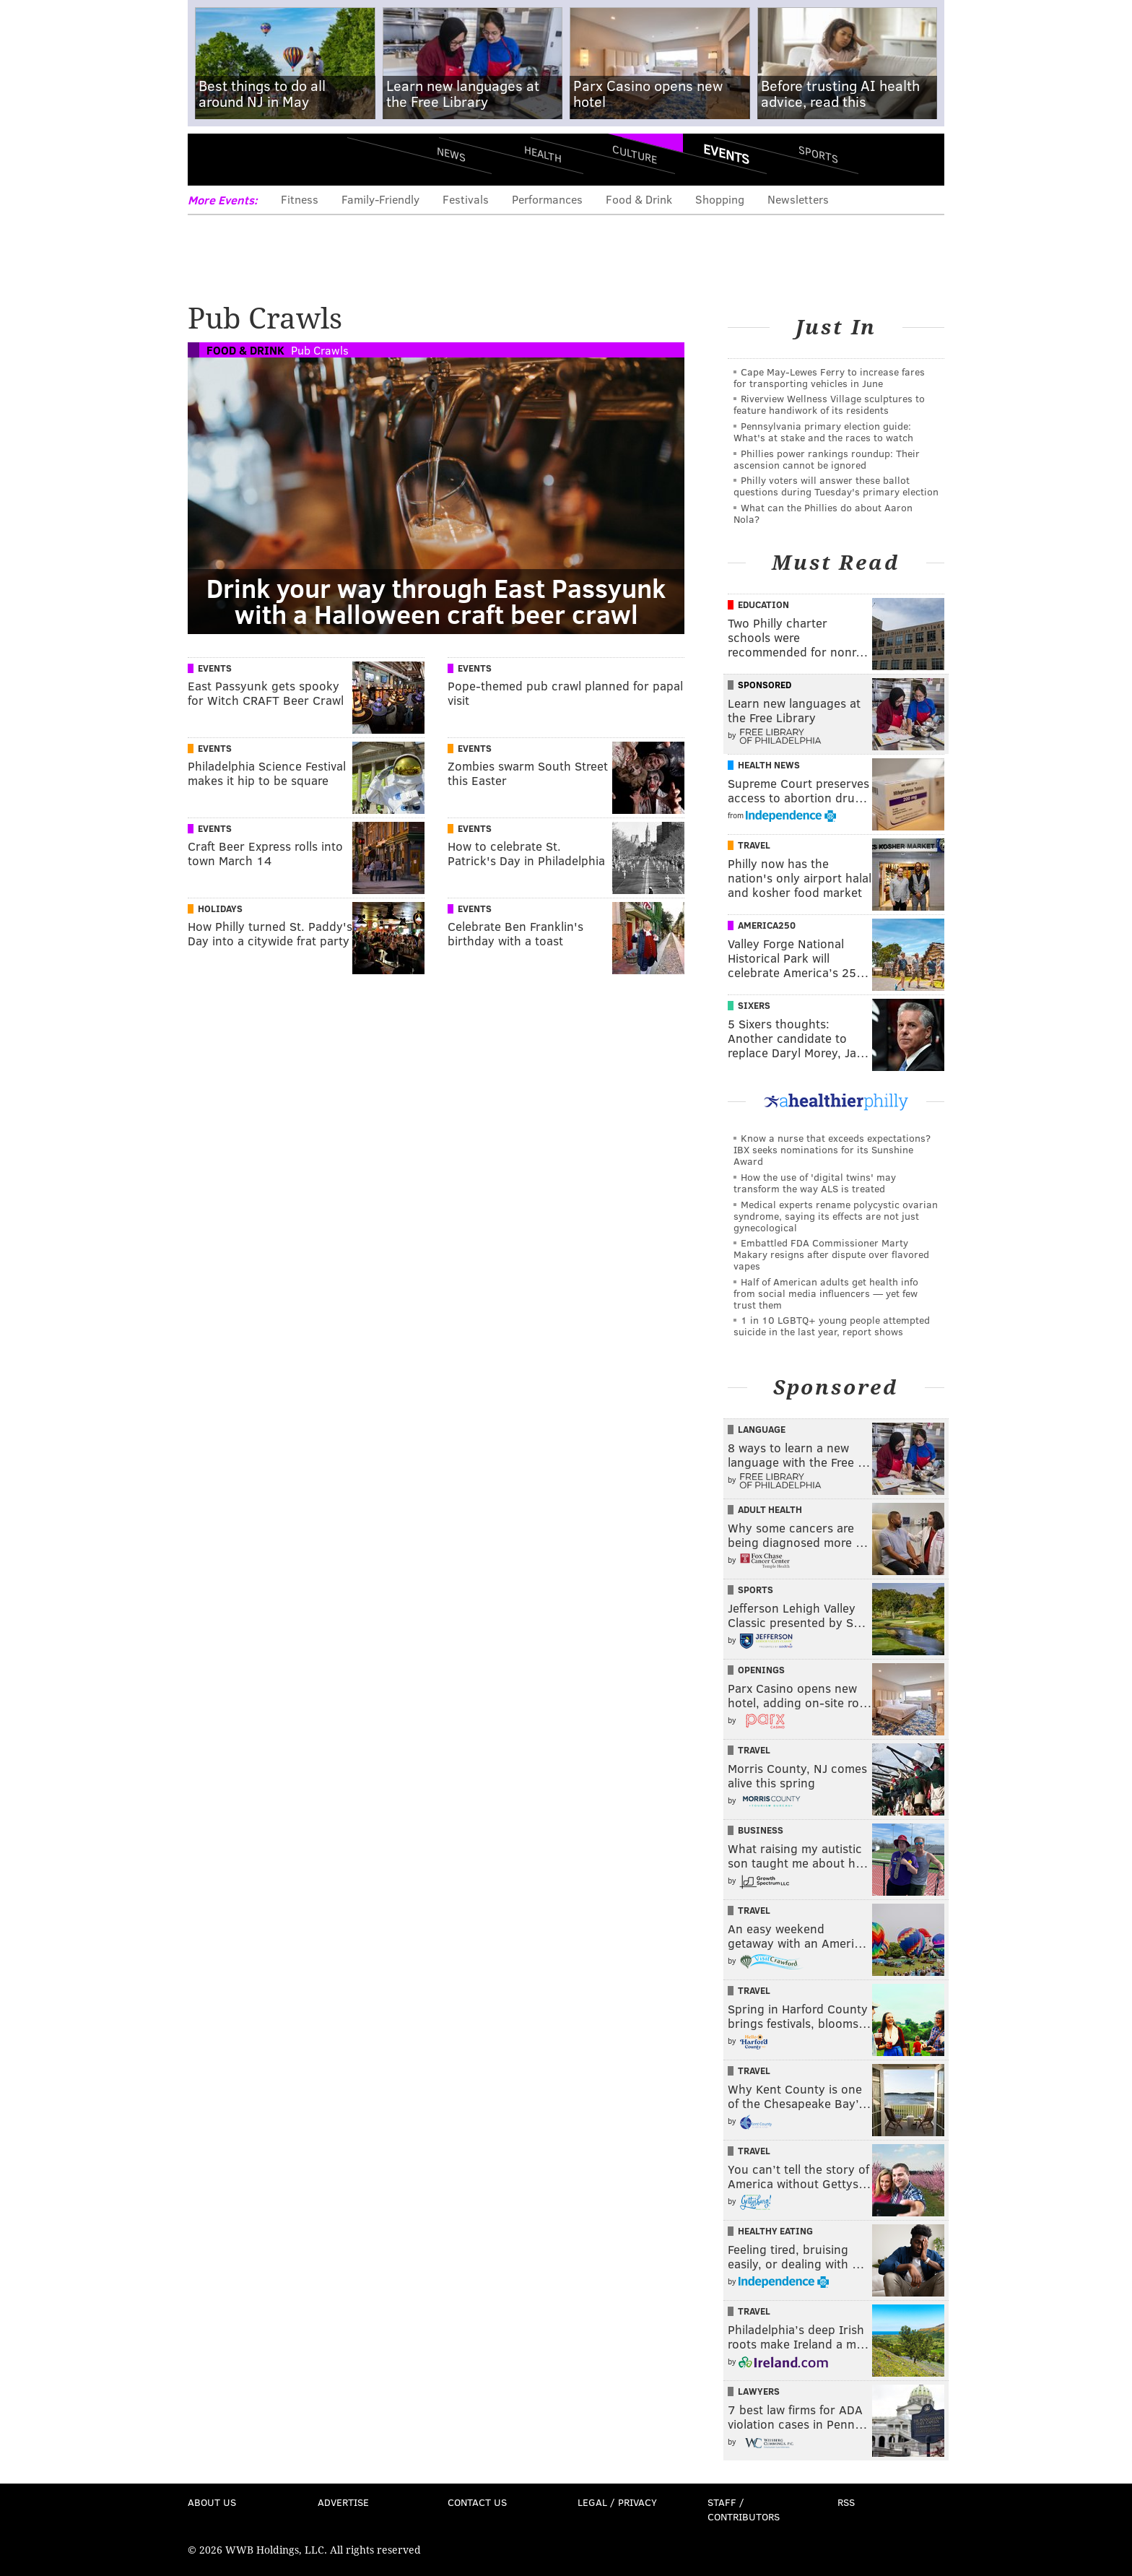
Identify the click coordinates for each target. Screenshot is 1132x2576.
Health (543, 153)
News (451, 154)
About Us (212, 2502)
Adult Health (770, 1509)
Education (763, 604)
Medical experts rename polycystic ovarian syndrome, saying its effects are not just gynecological (835, 1215)
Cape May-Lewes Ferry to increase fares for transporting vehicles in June (829, 377)
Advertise (343, 2502)
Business (760, 1829)
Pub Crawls (320, 349)
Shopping (719, 199)
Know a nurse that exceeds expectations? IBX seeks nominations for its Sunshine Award (832, 1149)
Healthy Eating (775, 2230)
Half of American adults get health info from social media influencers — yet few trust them (825, 1293)
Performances (547, 199)
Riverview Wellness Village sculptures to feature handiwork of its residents (829, 404)
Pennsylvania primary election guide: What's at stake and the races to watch (823, 431)
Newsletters (798, 199)
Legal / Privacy (617, 2502)
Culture (634, 153)
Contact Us (477, 2502)
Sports (818, 154)
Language (761, 1429)
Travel (754, 844)
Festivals (466, 199)
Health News (769, 764)
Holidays (220, 908)
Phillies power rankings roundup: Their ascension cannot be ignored (826, 459)
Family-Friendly (380, 199)
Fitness (299, 199)
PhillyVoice (287, 159)
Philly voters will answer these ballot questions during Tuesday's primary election (836, 485)
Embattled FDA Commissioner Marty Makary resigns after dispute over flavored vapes (831, 1254)
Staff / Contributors (744, 2509)
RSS (846, 2502)
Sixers (754, 1005)
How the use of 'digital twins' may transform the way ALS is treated (814, 1182)
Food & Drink (639, 199)
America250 (767, 925)
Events (726, 153)
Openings (761, 1669)
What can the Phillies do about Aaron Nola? (823, 513)
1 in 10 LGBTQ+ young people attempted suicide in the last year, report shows (831, 1325)
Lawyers (759, 2391)
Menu (210, 159)
